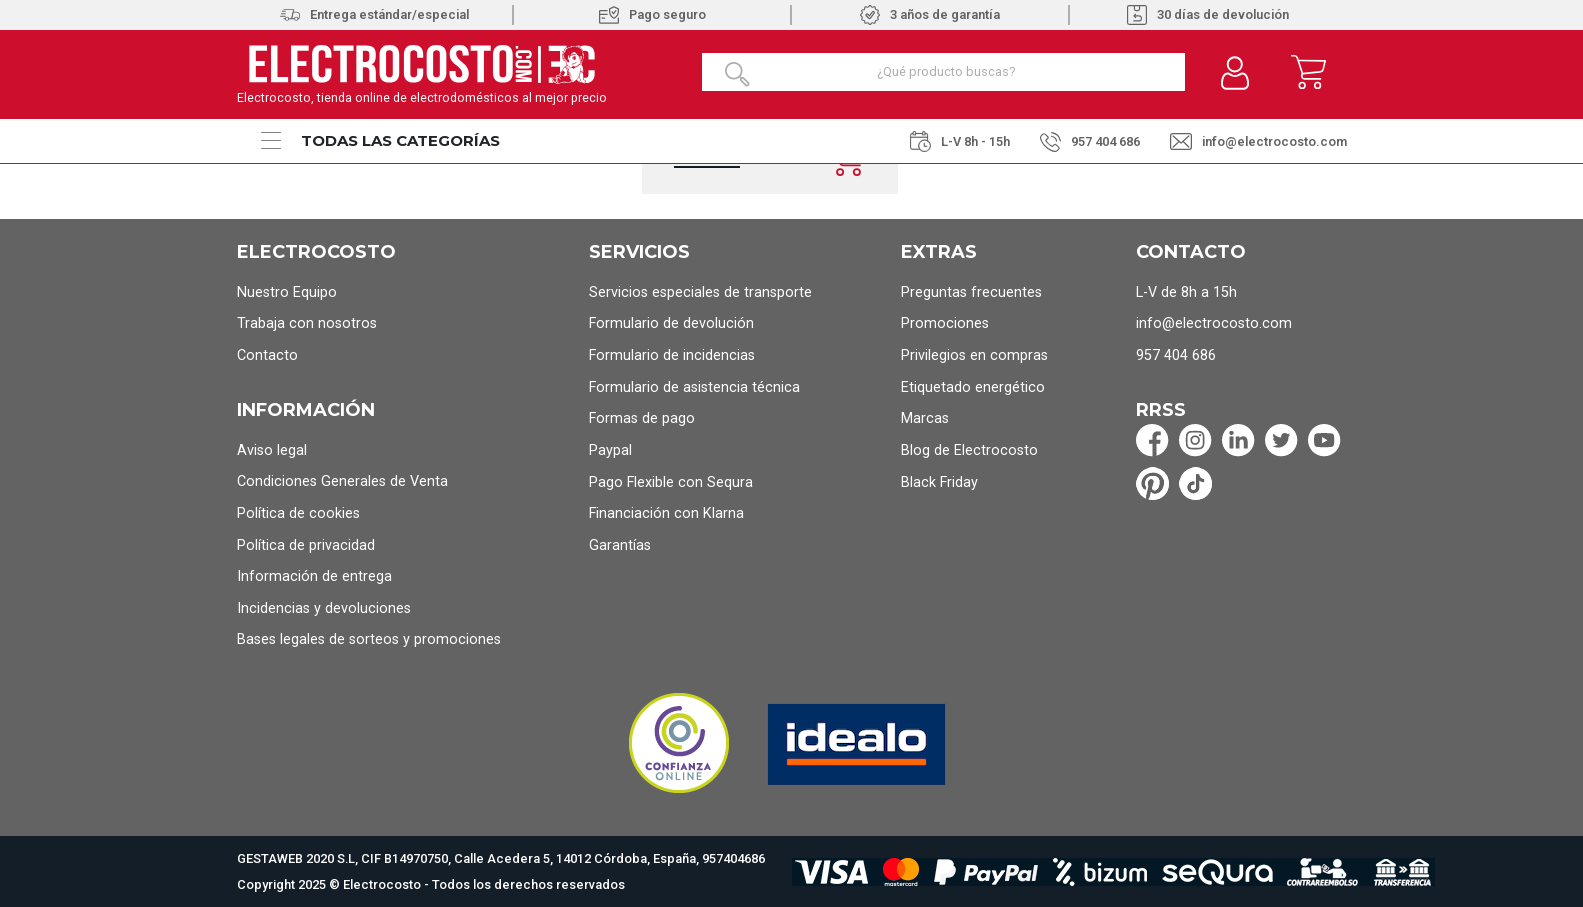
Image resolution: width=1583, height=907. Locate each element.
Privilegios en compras (974, 355)
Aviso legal (272, 450)
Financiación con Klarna (666, 513)
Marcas (925, 418)
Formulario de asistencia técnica (694, 387)
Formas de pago (642, 418)
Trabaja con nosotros (307, 323)
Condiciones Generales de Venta (342, 481)
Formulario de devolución (671, 323)
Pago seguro (652, 15)
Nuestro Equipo (287, 292)
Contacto (267, 355)
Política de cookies (298, 513)
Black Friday (939, 482)
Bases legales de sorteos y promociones (369, 639)
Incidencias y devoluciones (324, 608)
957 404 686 (1090, 142)
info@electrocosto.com (1258, 141)
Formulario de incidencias (672, 355)
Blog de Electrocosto (969, 450)
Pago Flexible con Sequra (671, 482)
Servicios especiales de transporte (700, 292)
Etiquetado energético (973, 387)
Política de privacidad (306, 545)
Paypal (610, 450)
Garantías (620, 545)
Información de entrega (314, 576)
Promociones (945, 323)
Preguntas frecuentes (971, 292)
